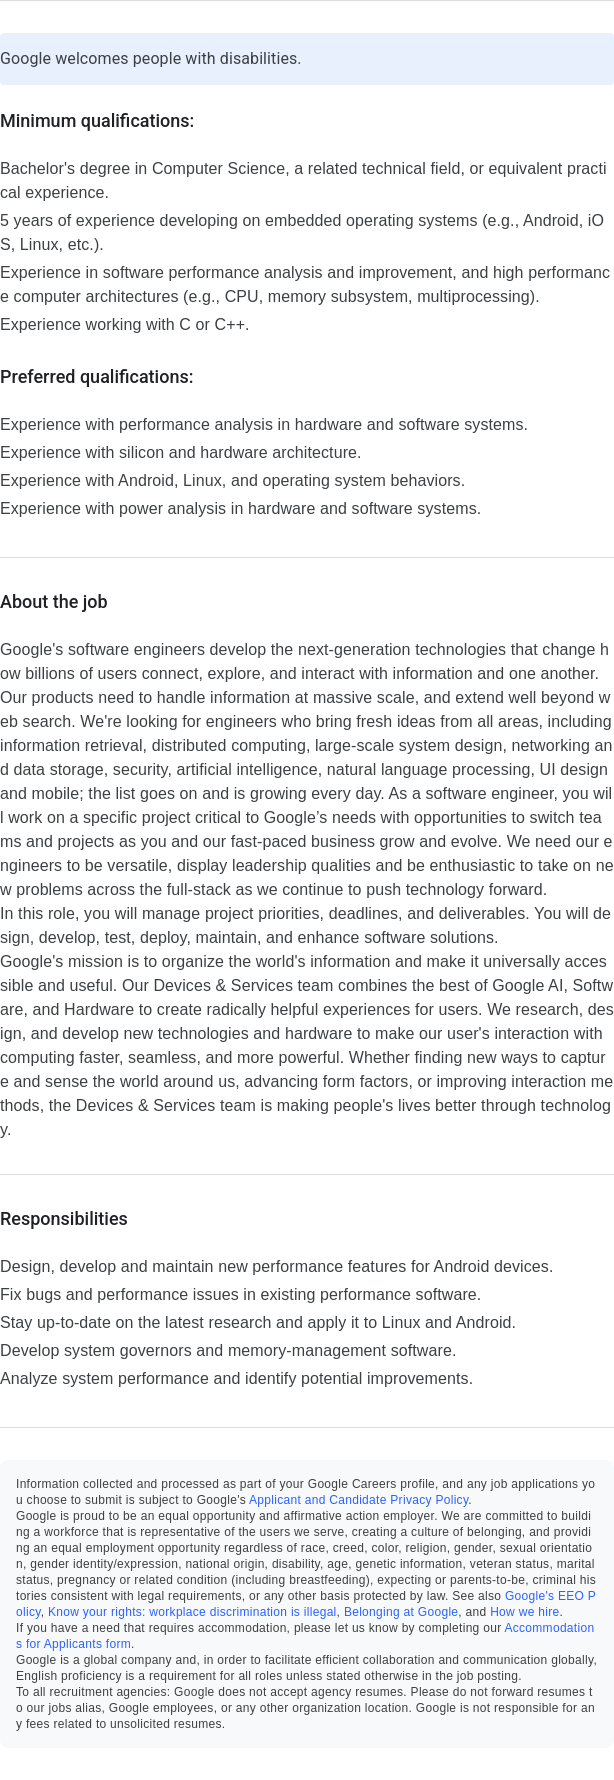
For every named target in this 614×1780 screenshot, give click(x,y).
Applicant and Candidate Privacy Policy (358, 1500)
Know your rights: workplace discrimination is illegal (192, 1612)
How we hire (524, 1612)
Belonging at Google (401, 1612)
